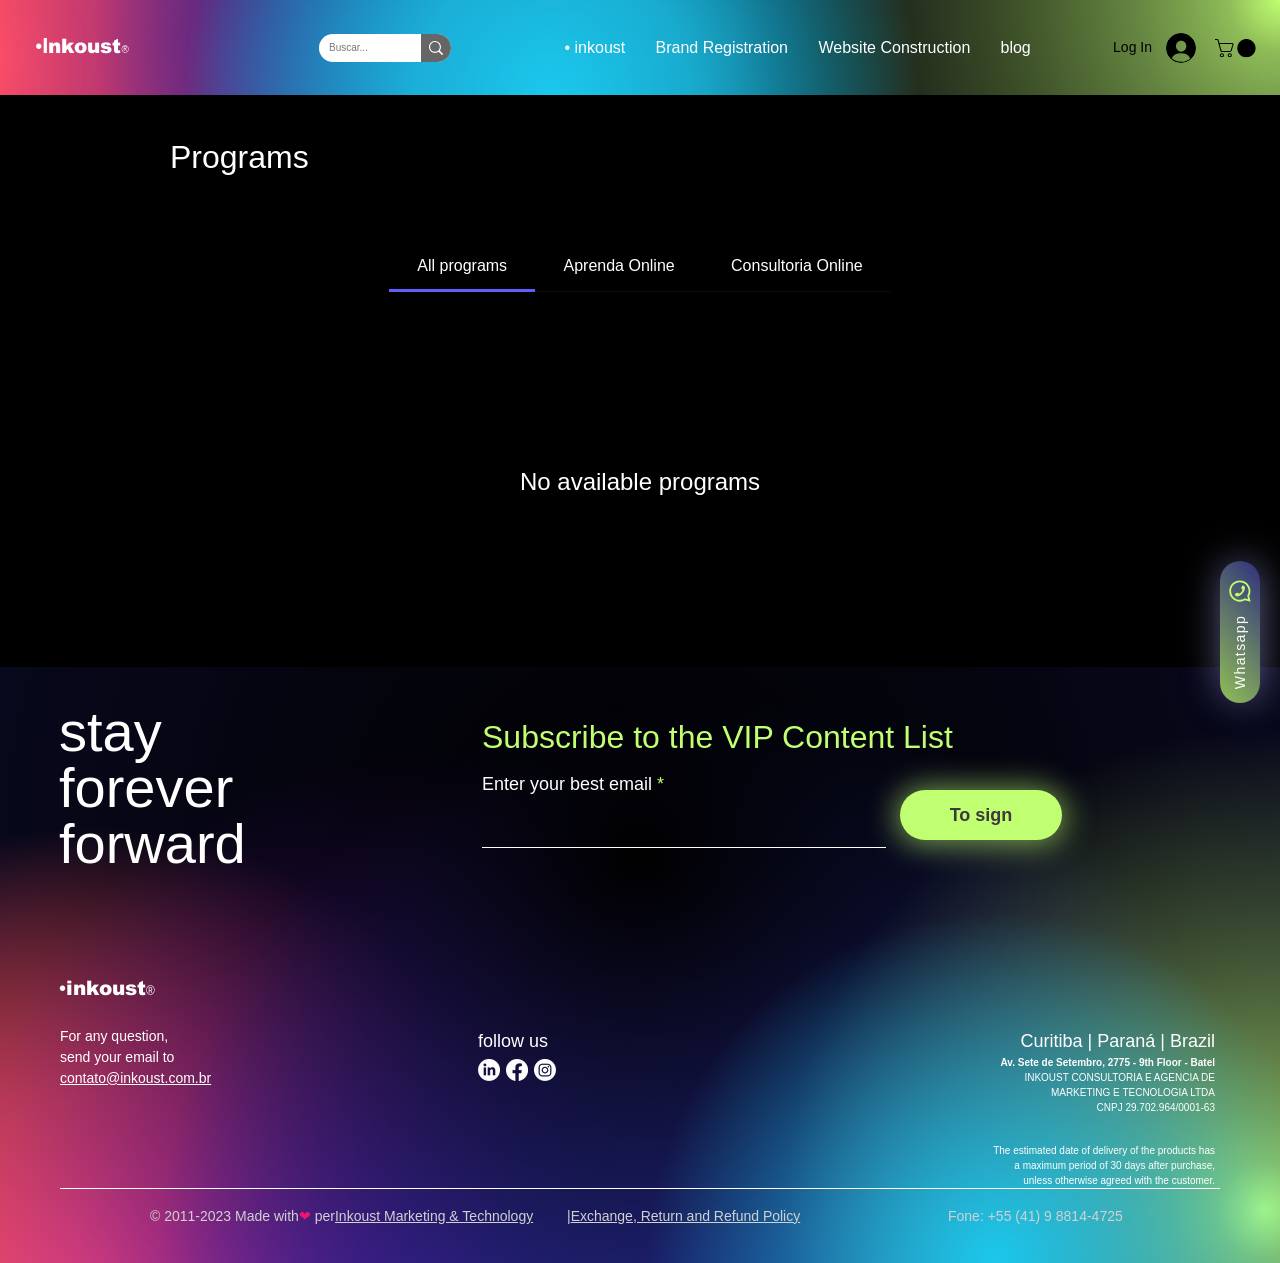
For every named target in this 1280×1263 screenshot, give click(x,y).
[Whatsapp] (1240, 632)
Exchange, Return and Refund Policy (686, 1216)
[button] (1237, 48)
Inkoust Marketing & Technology (434, 1216)
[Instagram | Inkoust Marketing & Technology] (545, 1070)
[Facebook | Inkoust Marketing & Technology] (517, 1070)
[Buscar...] (354, 48)
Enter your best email (567, 784)
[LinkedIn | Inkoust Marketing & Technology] (489, 1070)
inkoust (106, 988)
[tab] (462, 266)
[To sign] (981, 815)
